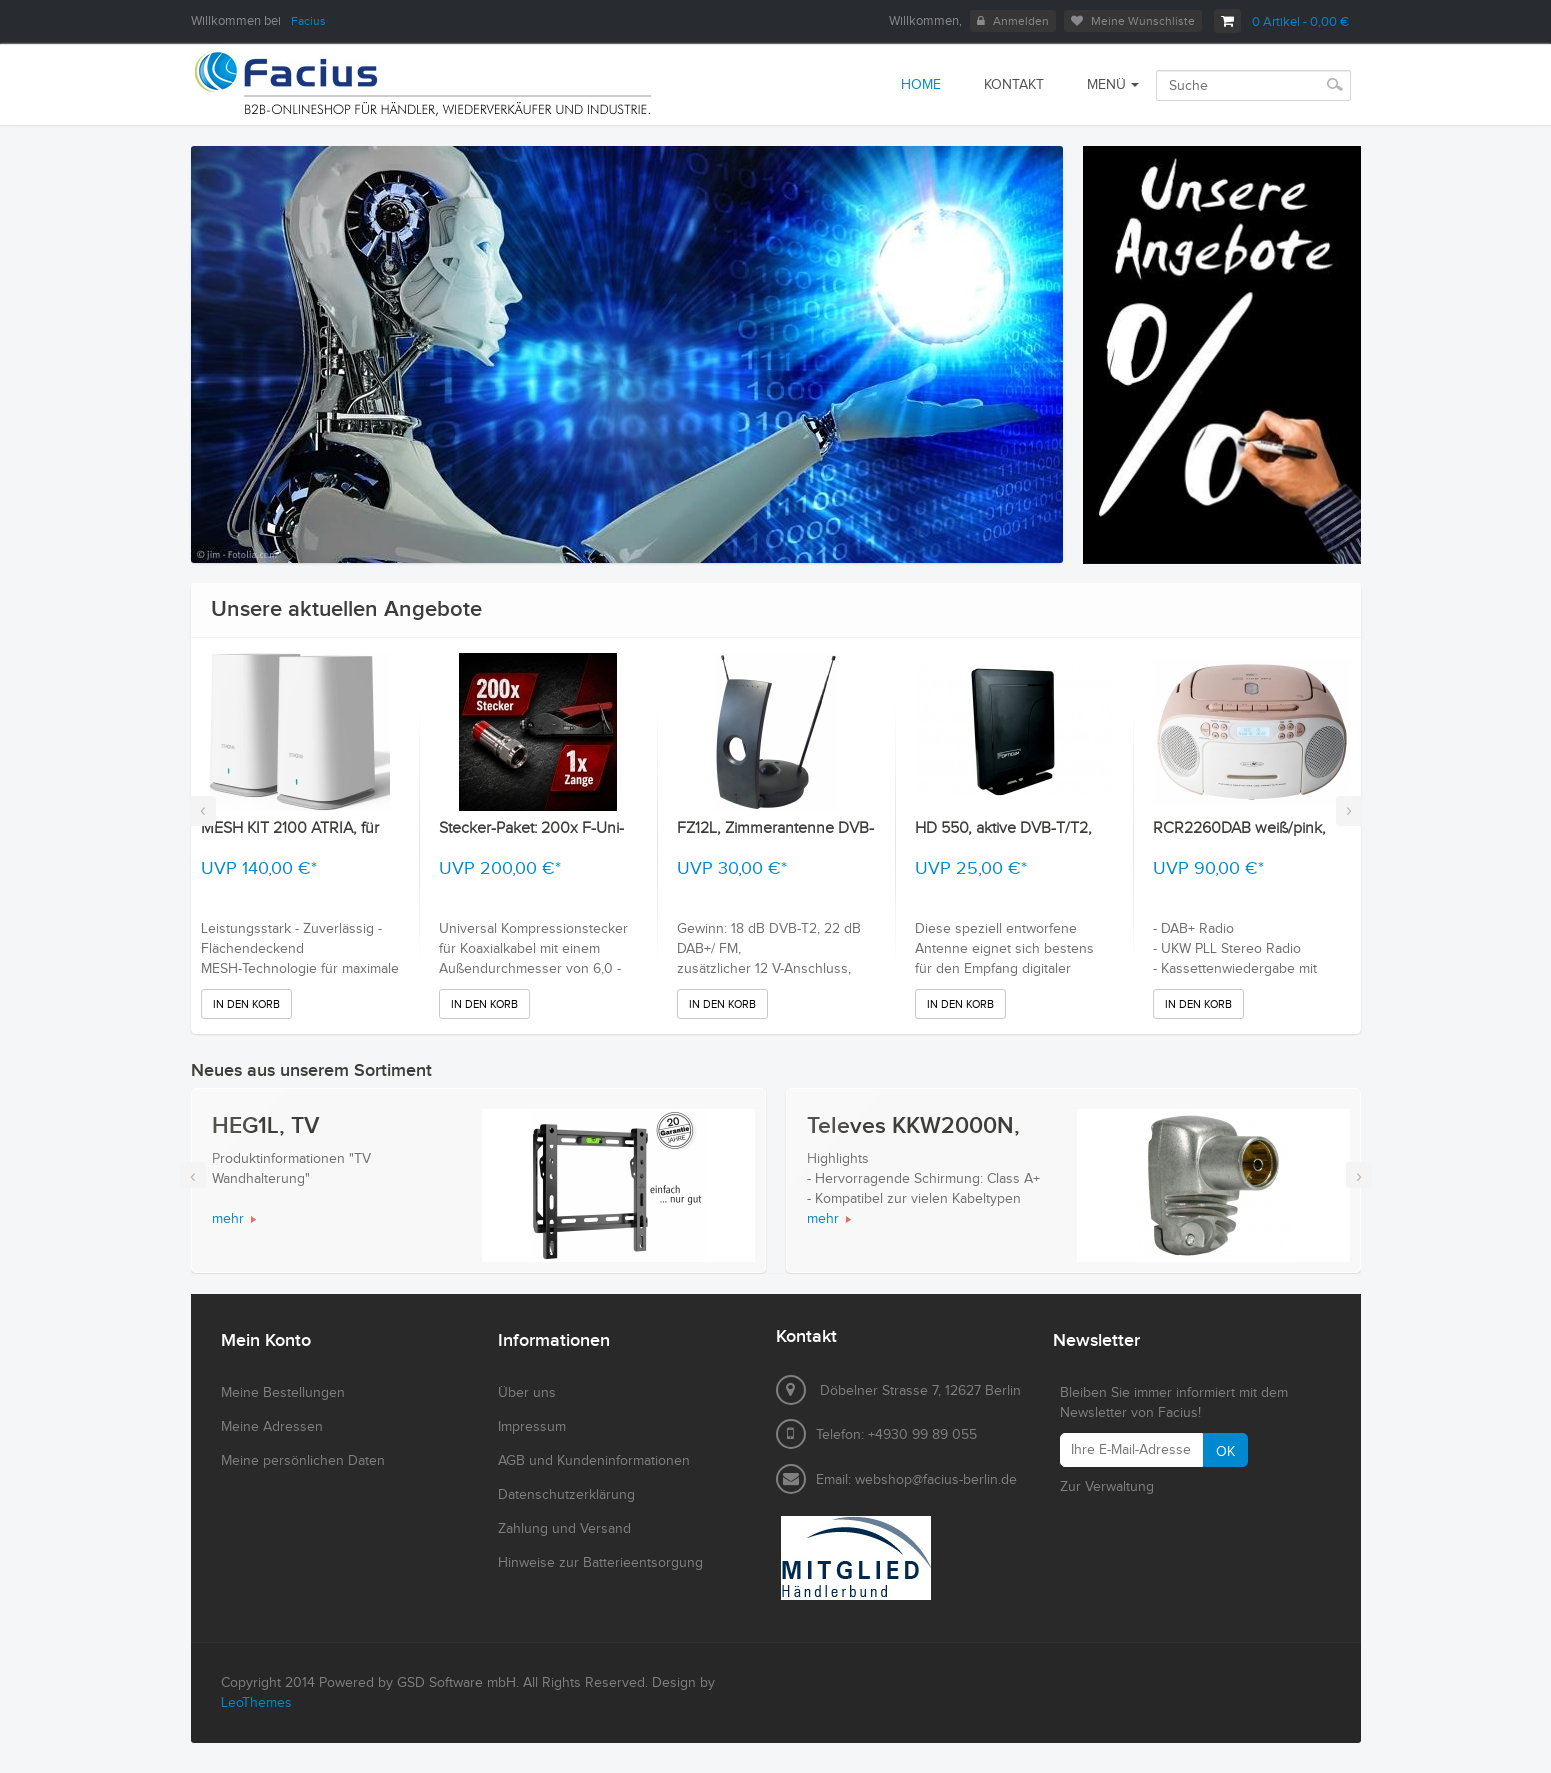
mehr (228, 1219)
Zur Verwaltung (1107, 1487)
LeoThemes (256, 1703)
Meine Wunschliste (1133, 21)
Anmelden (1013, 21)
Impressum (532, 1427)
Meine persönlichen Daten (303, 1461)
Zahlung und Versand (564, 1529)
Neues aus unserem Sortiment (311, 1070)
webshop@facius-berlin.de (936, 1480)
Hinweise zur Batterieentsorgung (600, 1563)
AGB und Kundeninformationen (594, 1461)
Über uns (527, 1393)
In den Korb (246, 1004)
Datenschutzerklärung (566, 1495)
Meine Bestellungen (283, 1393)
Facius (308, 21)
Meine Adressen (272, 1427)
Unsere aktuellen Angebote (346, 609)
